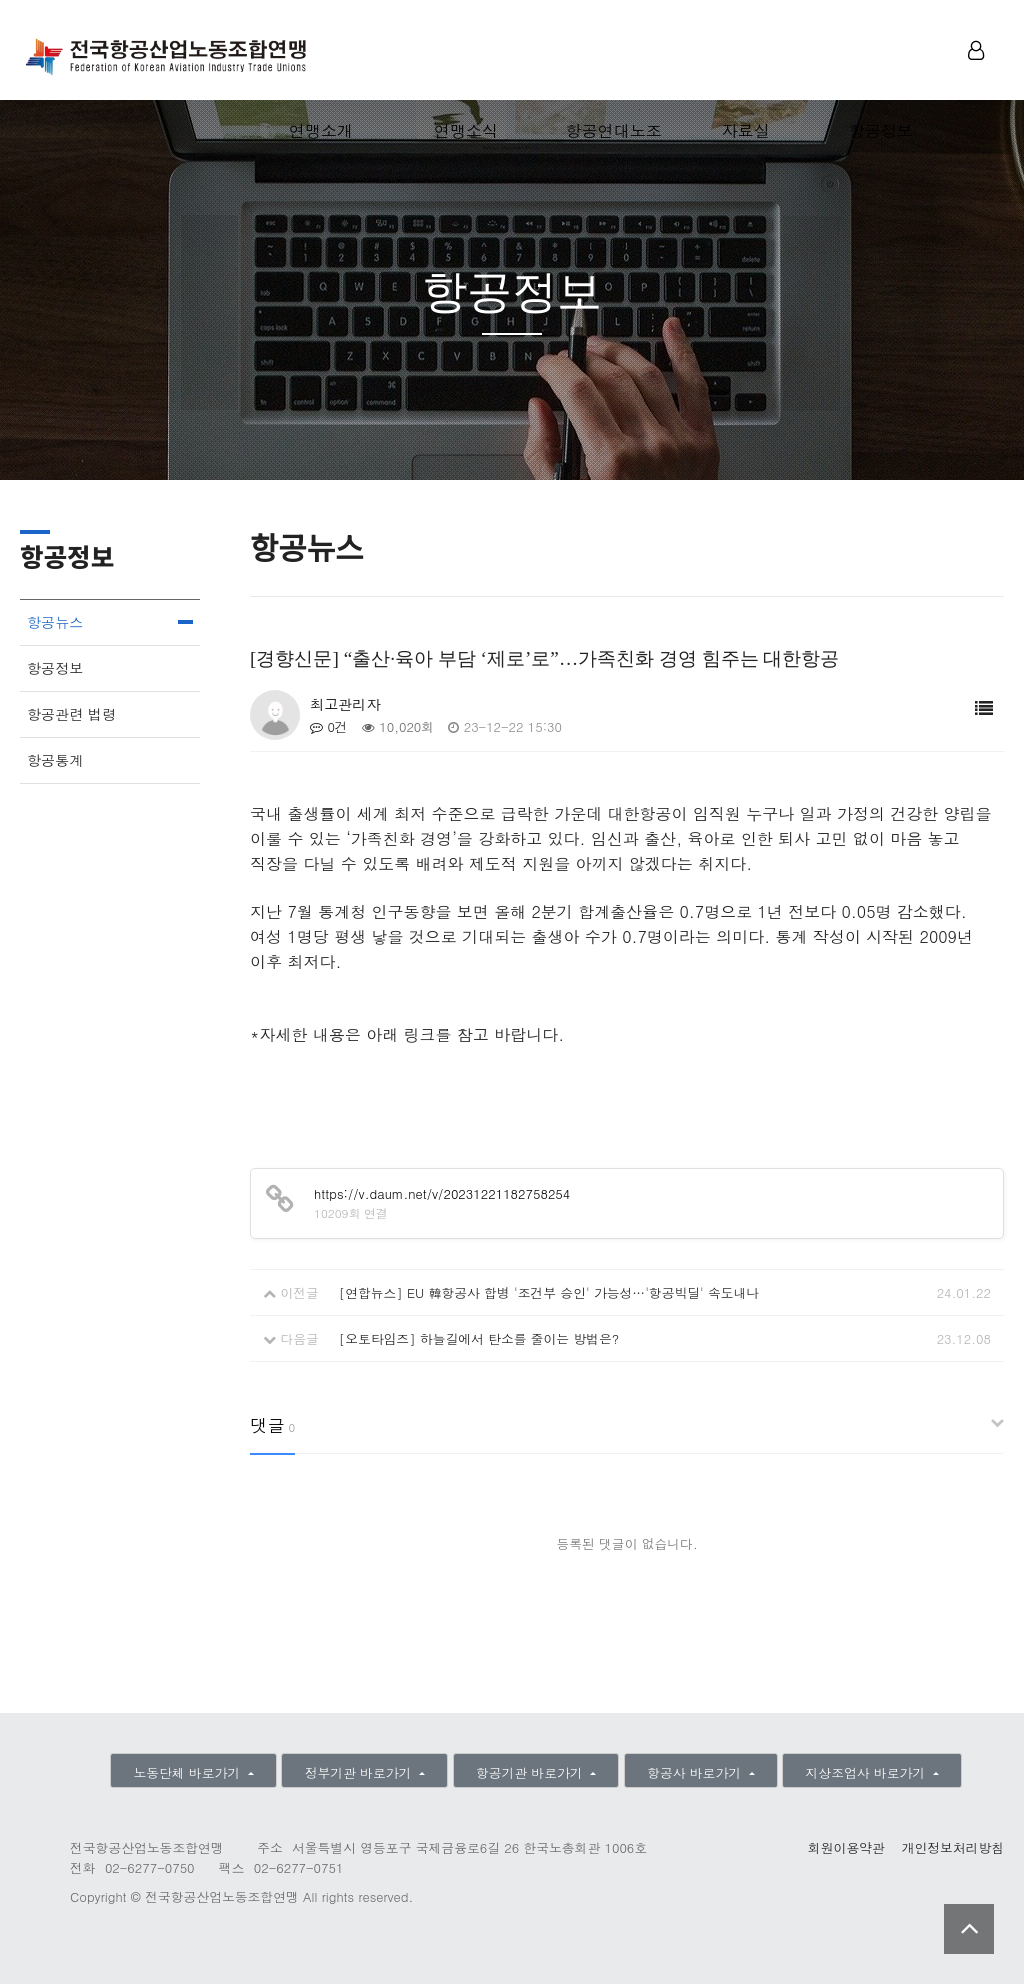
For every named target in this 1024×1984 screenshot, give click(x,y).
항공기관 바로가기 (531, 1772)
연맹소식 (466, 130)
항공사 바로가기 (696, 1772)
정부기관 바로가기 (360, 1772)
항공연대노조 (614, 130)
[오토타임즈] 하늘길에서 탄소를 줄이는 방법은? (479, 1338)
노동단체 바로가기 (188, 1772)
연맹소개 (321, 130)
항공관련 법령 (71, 714)
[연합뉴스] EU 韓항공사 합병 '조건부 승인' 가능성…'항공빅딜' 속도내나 (549, 1292)
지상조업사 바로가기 (868, 1772)
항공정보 (881, 130)
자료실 (746, 130)
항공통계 (55, 760)
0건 (329, 726)
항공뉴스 (55, 622)
